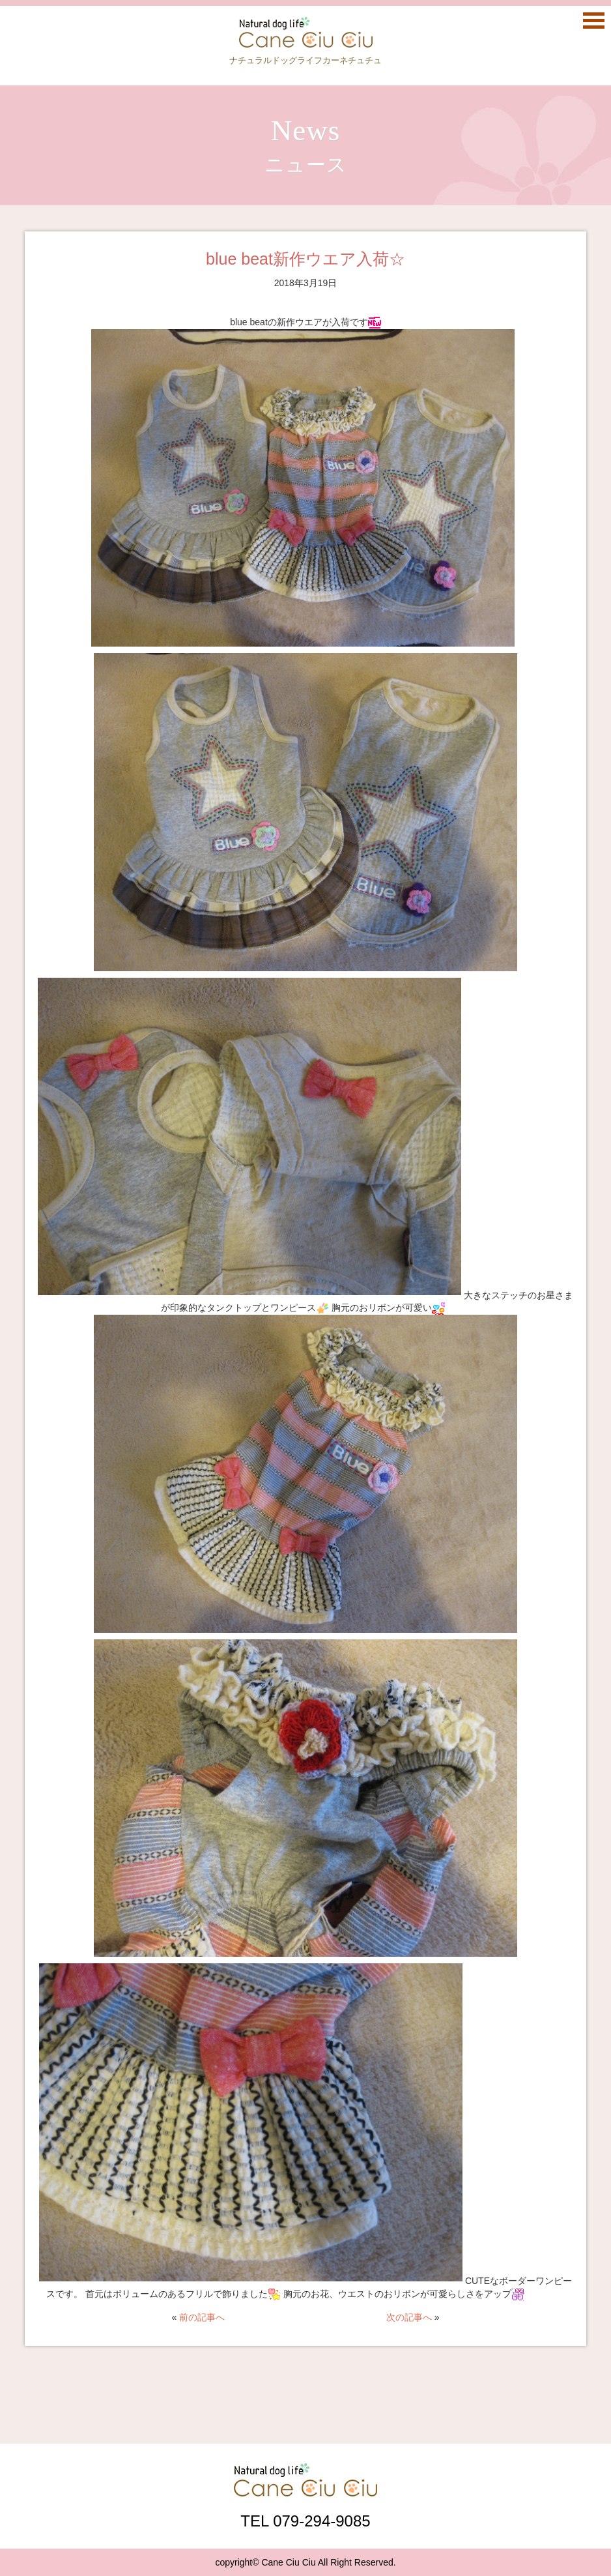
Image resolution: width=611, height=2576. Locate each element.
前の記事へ (202, 2317)
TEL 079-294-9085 (305, 2520)
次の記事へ (409, 2317)
